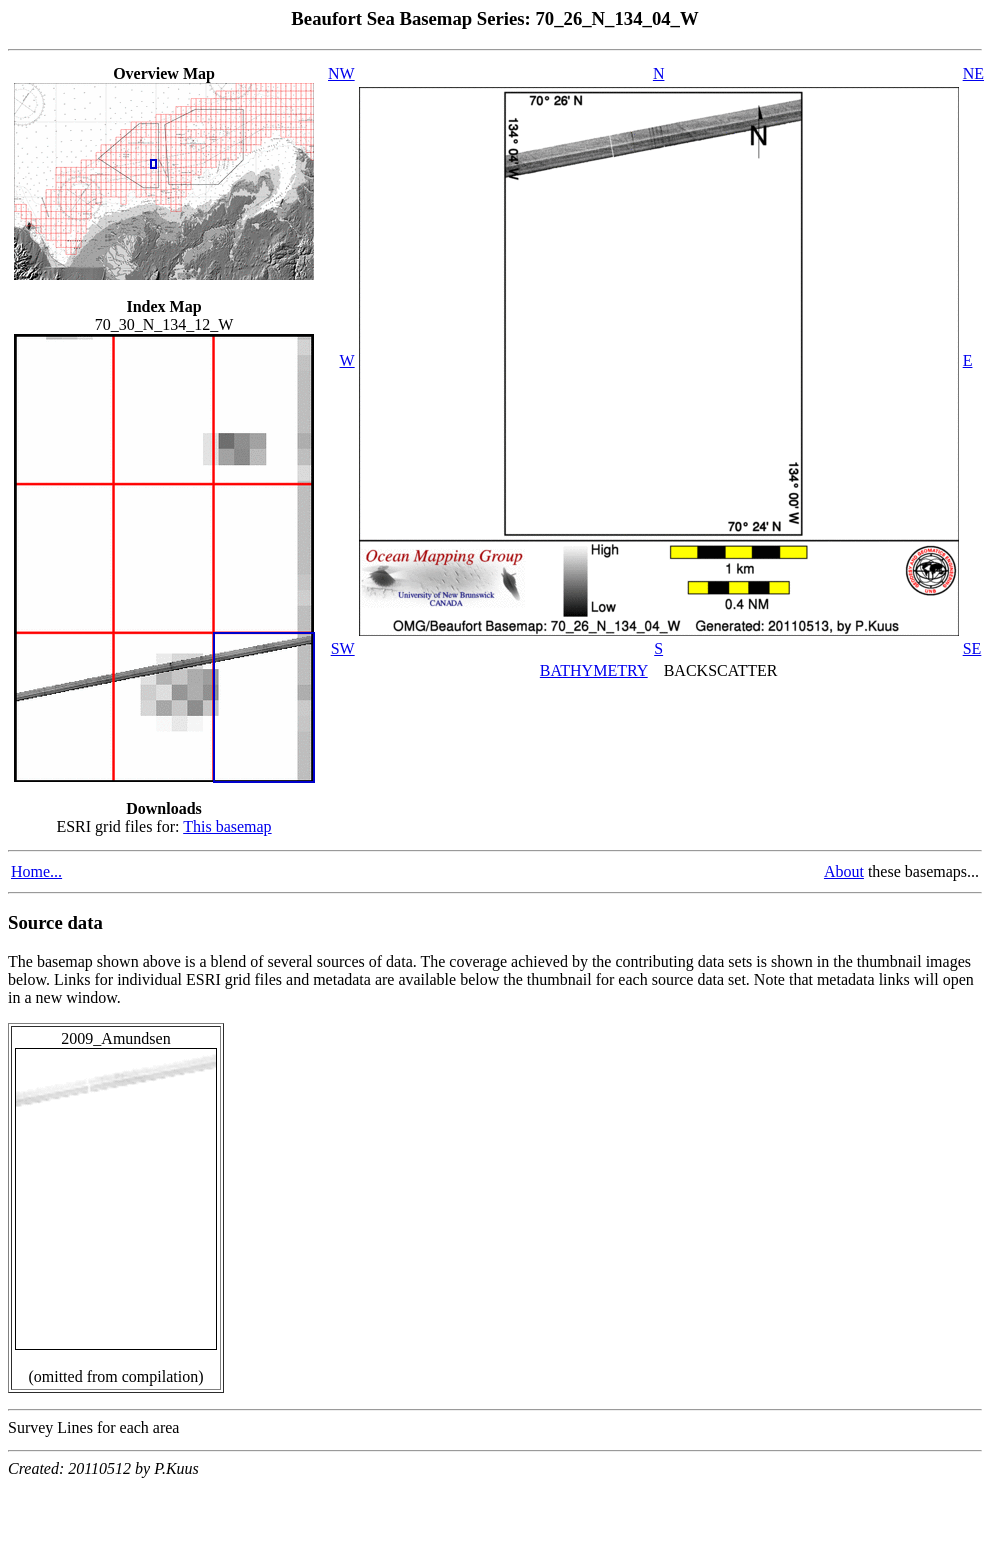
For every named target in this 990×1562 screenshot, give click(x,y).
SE (972, 648)
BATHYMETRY (594, 670)
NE (973, 73)
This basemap (227, 826)
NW (341, 73)
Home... (36, 871)
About (844, 871)
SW (343, 648)
